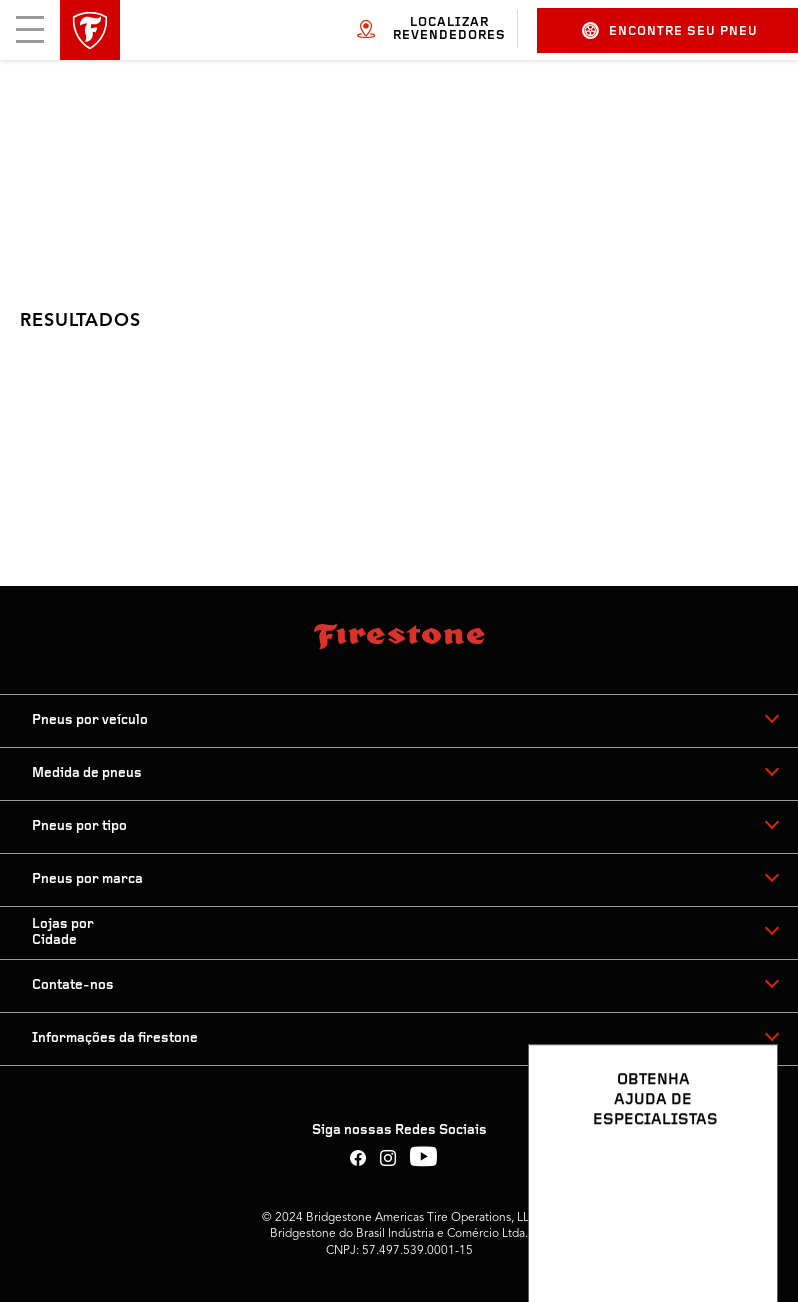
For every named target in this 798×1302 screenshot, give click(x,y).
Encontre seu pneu (670, 30)
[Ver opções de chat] (740, 1229)
